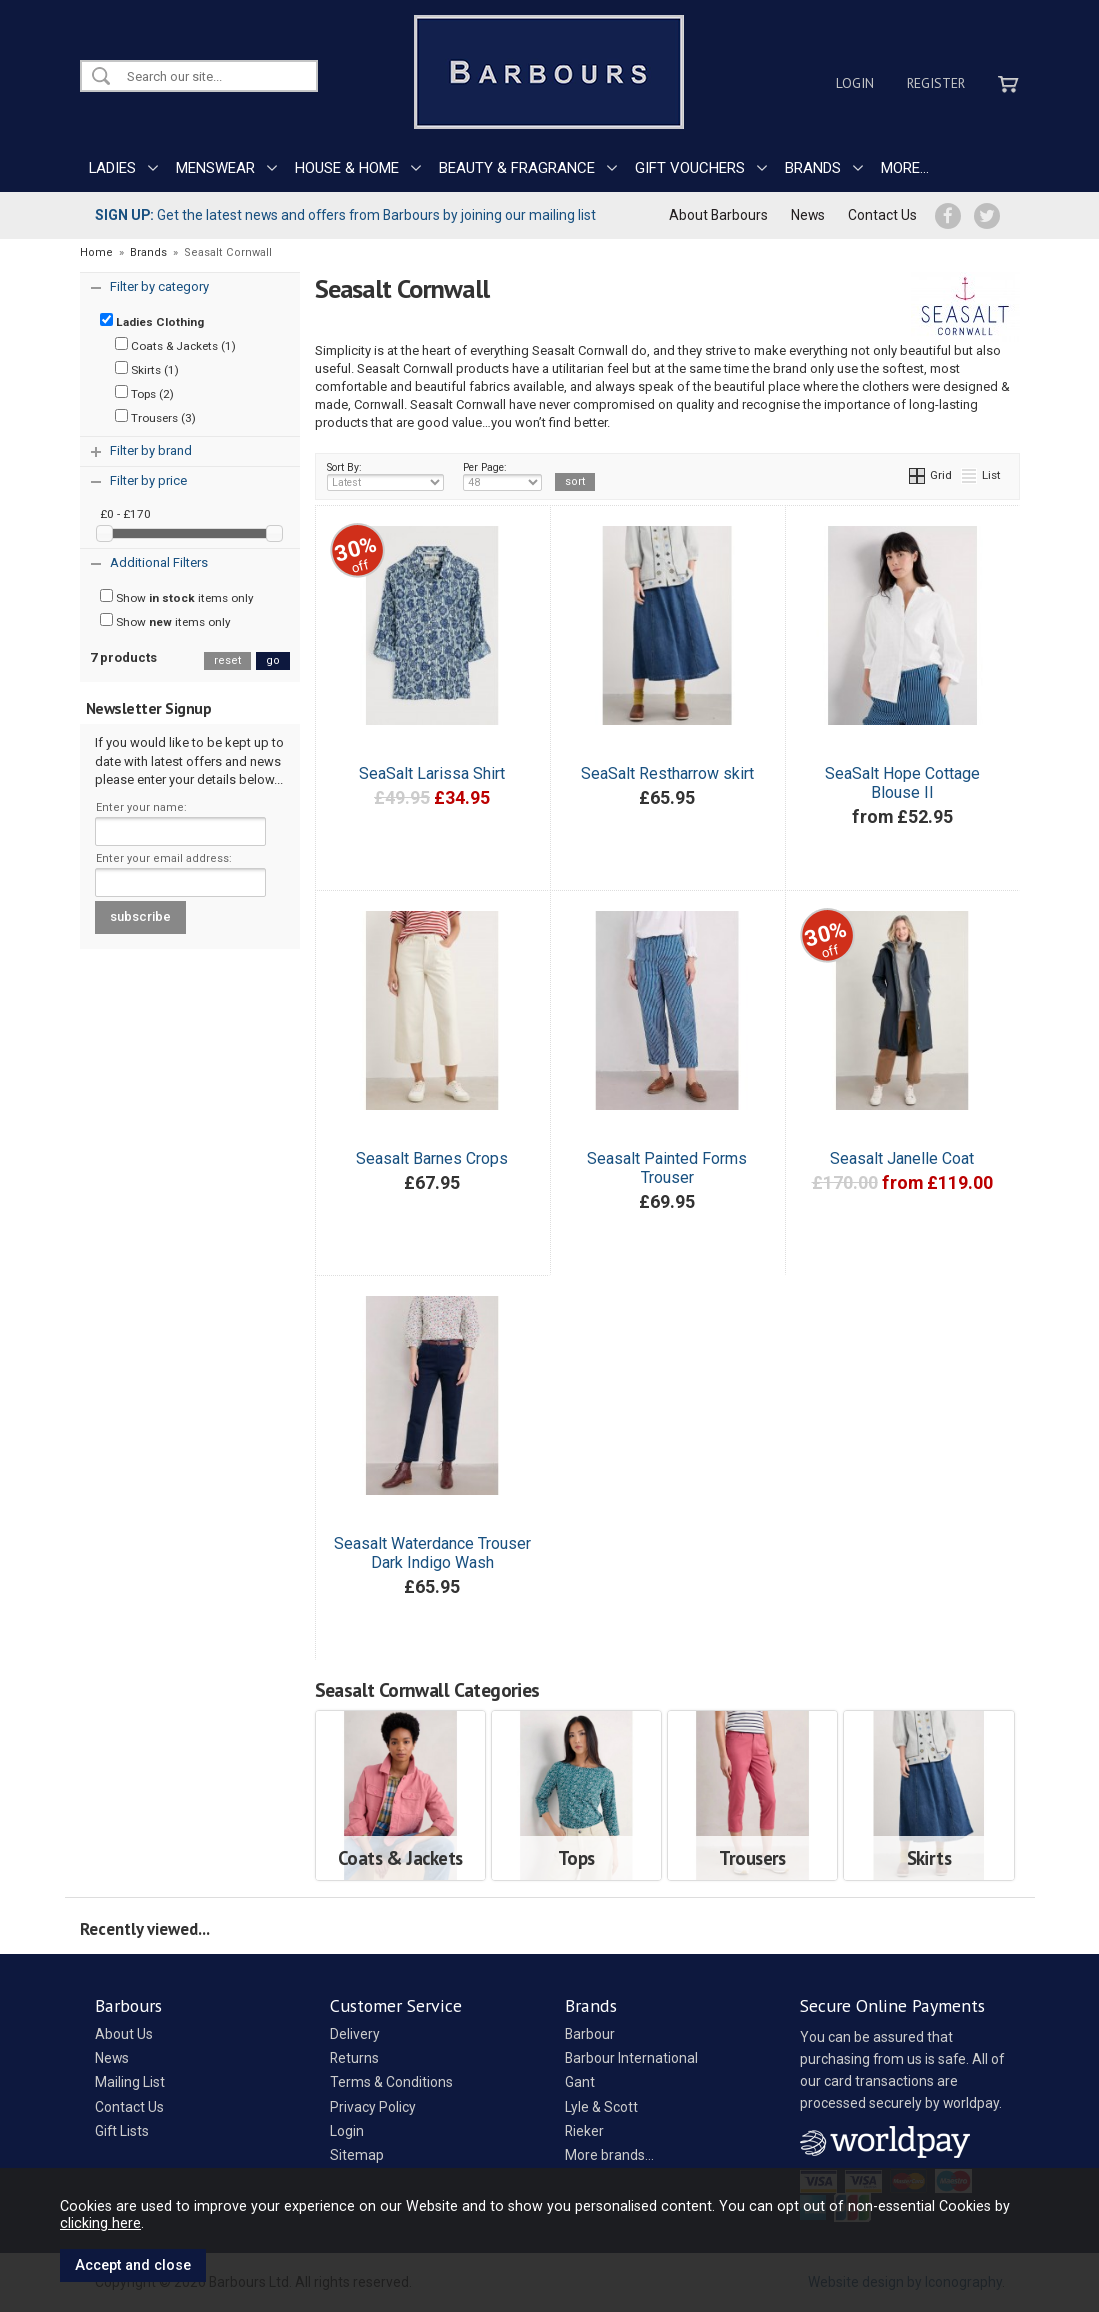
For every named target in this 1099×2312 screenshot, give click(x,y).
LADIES (112, 168)
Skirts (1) (147, 369)
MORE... (905, 168)
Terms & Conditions (391, 2082)
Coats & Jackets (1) (175, 345)
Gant (580, 2082)
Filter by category (159, 286)
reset (227, 660)
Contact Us (882, 215)
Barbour (590, 2034)
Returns (354, 2058)
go (273, 660)
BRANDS (813, 168)
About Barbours (718, 215)
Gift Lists (122, 2131)
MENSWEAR (215, 168)
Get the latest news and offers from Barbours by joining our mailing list (345, 215)
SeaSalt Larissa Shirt (432, 773)
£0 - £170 (125, 514)
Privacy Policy (373, 2107)
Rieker (584, 2131)
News (808, 215)
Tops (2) (144, 393)
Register (936, 83)
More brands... (609, 2155)
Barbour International (631, 2058)
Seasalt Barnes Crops (432, 1158)
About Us (124, 2034)
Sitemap (357, 2155)
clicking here (100, 2223)
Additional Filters (159, 562)
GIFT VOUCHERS (690, 168)
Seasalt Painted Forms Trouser (667, 1168)
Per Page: (502, 476)
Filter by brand (151, 450)
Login (855, 83)
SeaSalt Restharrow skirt (667, 773)
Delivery (355, 2034)
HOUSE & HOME (347, 168)
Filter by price (148, 480)
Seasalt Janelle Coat (902, 1158)
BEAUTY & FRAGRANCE (517, 168)
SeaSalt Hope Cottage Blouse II (902, 783)
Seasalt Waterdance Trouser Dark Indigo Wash (432, 1553)
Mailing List (130, 2082)
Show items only (177, 597)
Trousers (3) (155, 417)
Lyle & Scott (601, 2107)
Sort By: (386, 476)
